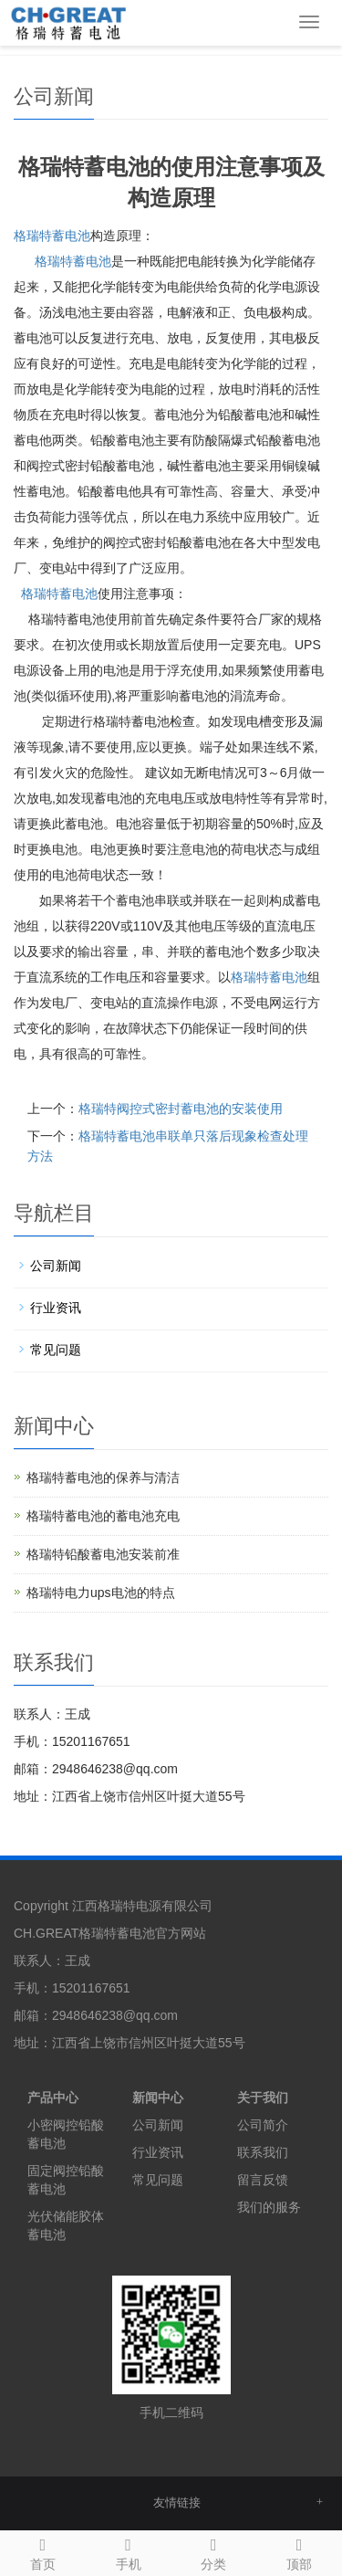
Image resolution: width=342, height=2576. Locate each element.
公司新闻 (55, 1265)
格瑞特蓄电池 (52, 235)
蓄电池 (73, 261)
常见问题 (55, 1349)
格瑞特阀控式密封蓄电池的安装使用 (180, 1108)
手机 (128, 2551)
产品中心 (52, 2097)
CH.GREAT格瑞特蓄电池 (84, 1933)
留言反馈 (262, 2179)
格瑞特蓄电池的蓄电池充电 (103, 1516)
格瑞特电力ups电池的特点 (100, 1592)
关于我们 (262, 2097)
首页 (43, 2551)
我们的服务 (269, 2207)
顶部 (299, 2551)
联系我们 (262, 2152)
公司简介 (262, 2125)
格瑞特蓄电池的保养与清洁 (103, 1477)
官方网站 (180, 1933)
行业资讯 (55, 1307)
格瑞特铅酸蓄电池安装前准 (103, 1554)
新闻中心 (157, 2097)
